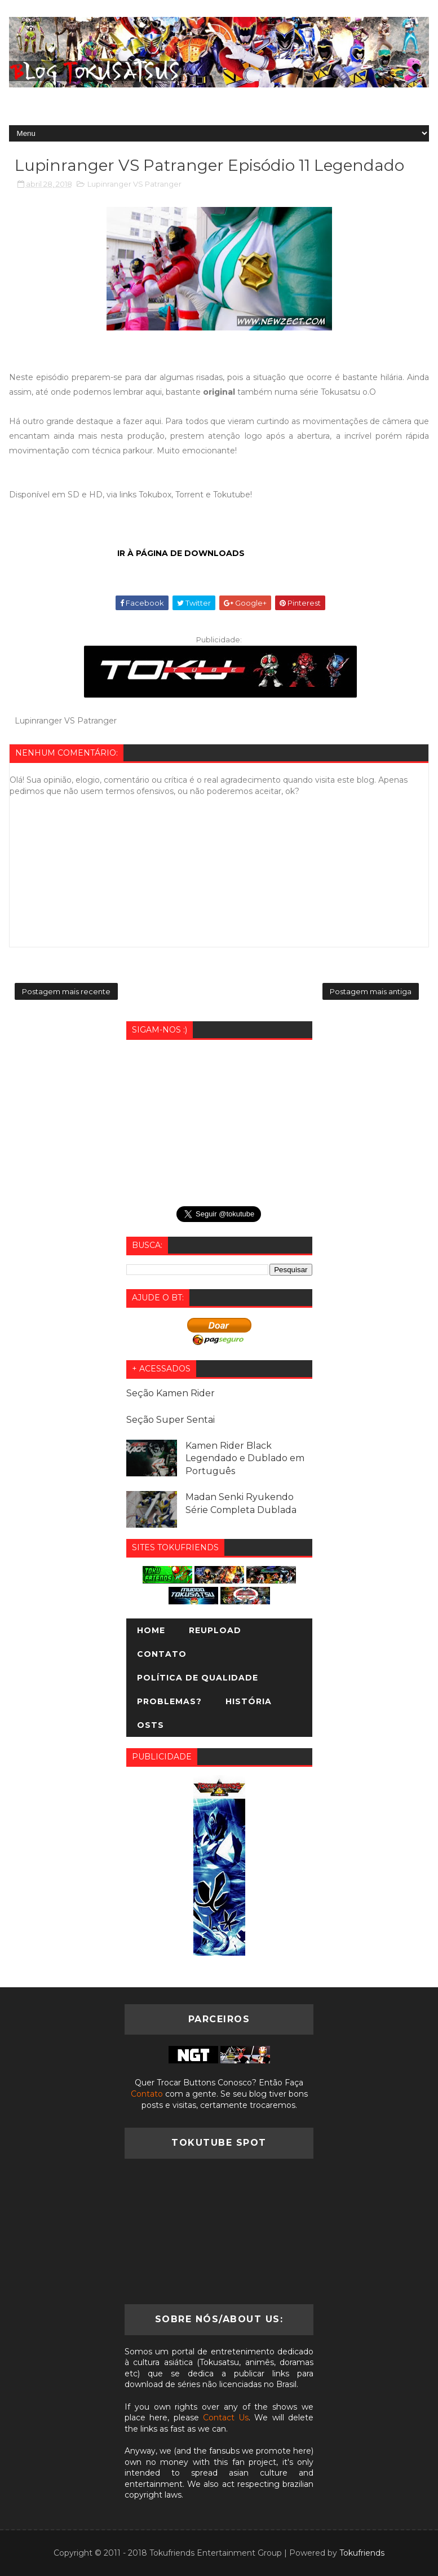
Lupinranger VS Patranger (134, 183)
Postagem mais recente (66, 991)
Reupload (215, 1630)
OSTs (150, 1725)
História (248, 1701)
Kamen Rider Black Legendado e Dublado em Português (244, 1458)
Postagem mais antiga (371, 991)
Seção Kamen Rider (170, 1393)
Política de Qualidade (197, 1678)
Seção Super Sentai (170, 1419)
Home (151, 1630)
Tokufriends (361, 2553)
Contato (162, 1654)
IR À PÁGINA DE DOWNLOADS (181, 553)
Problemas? (169, 1701)
